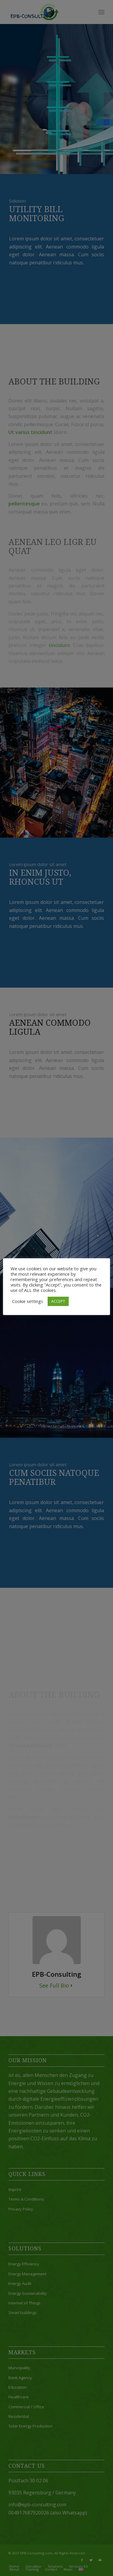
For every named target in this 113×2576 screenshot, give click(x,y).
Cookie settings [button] (27, 1301)
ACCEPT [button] (58, 1301)
